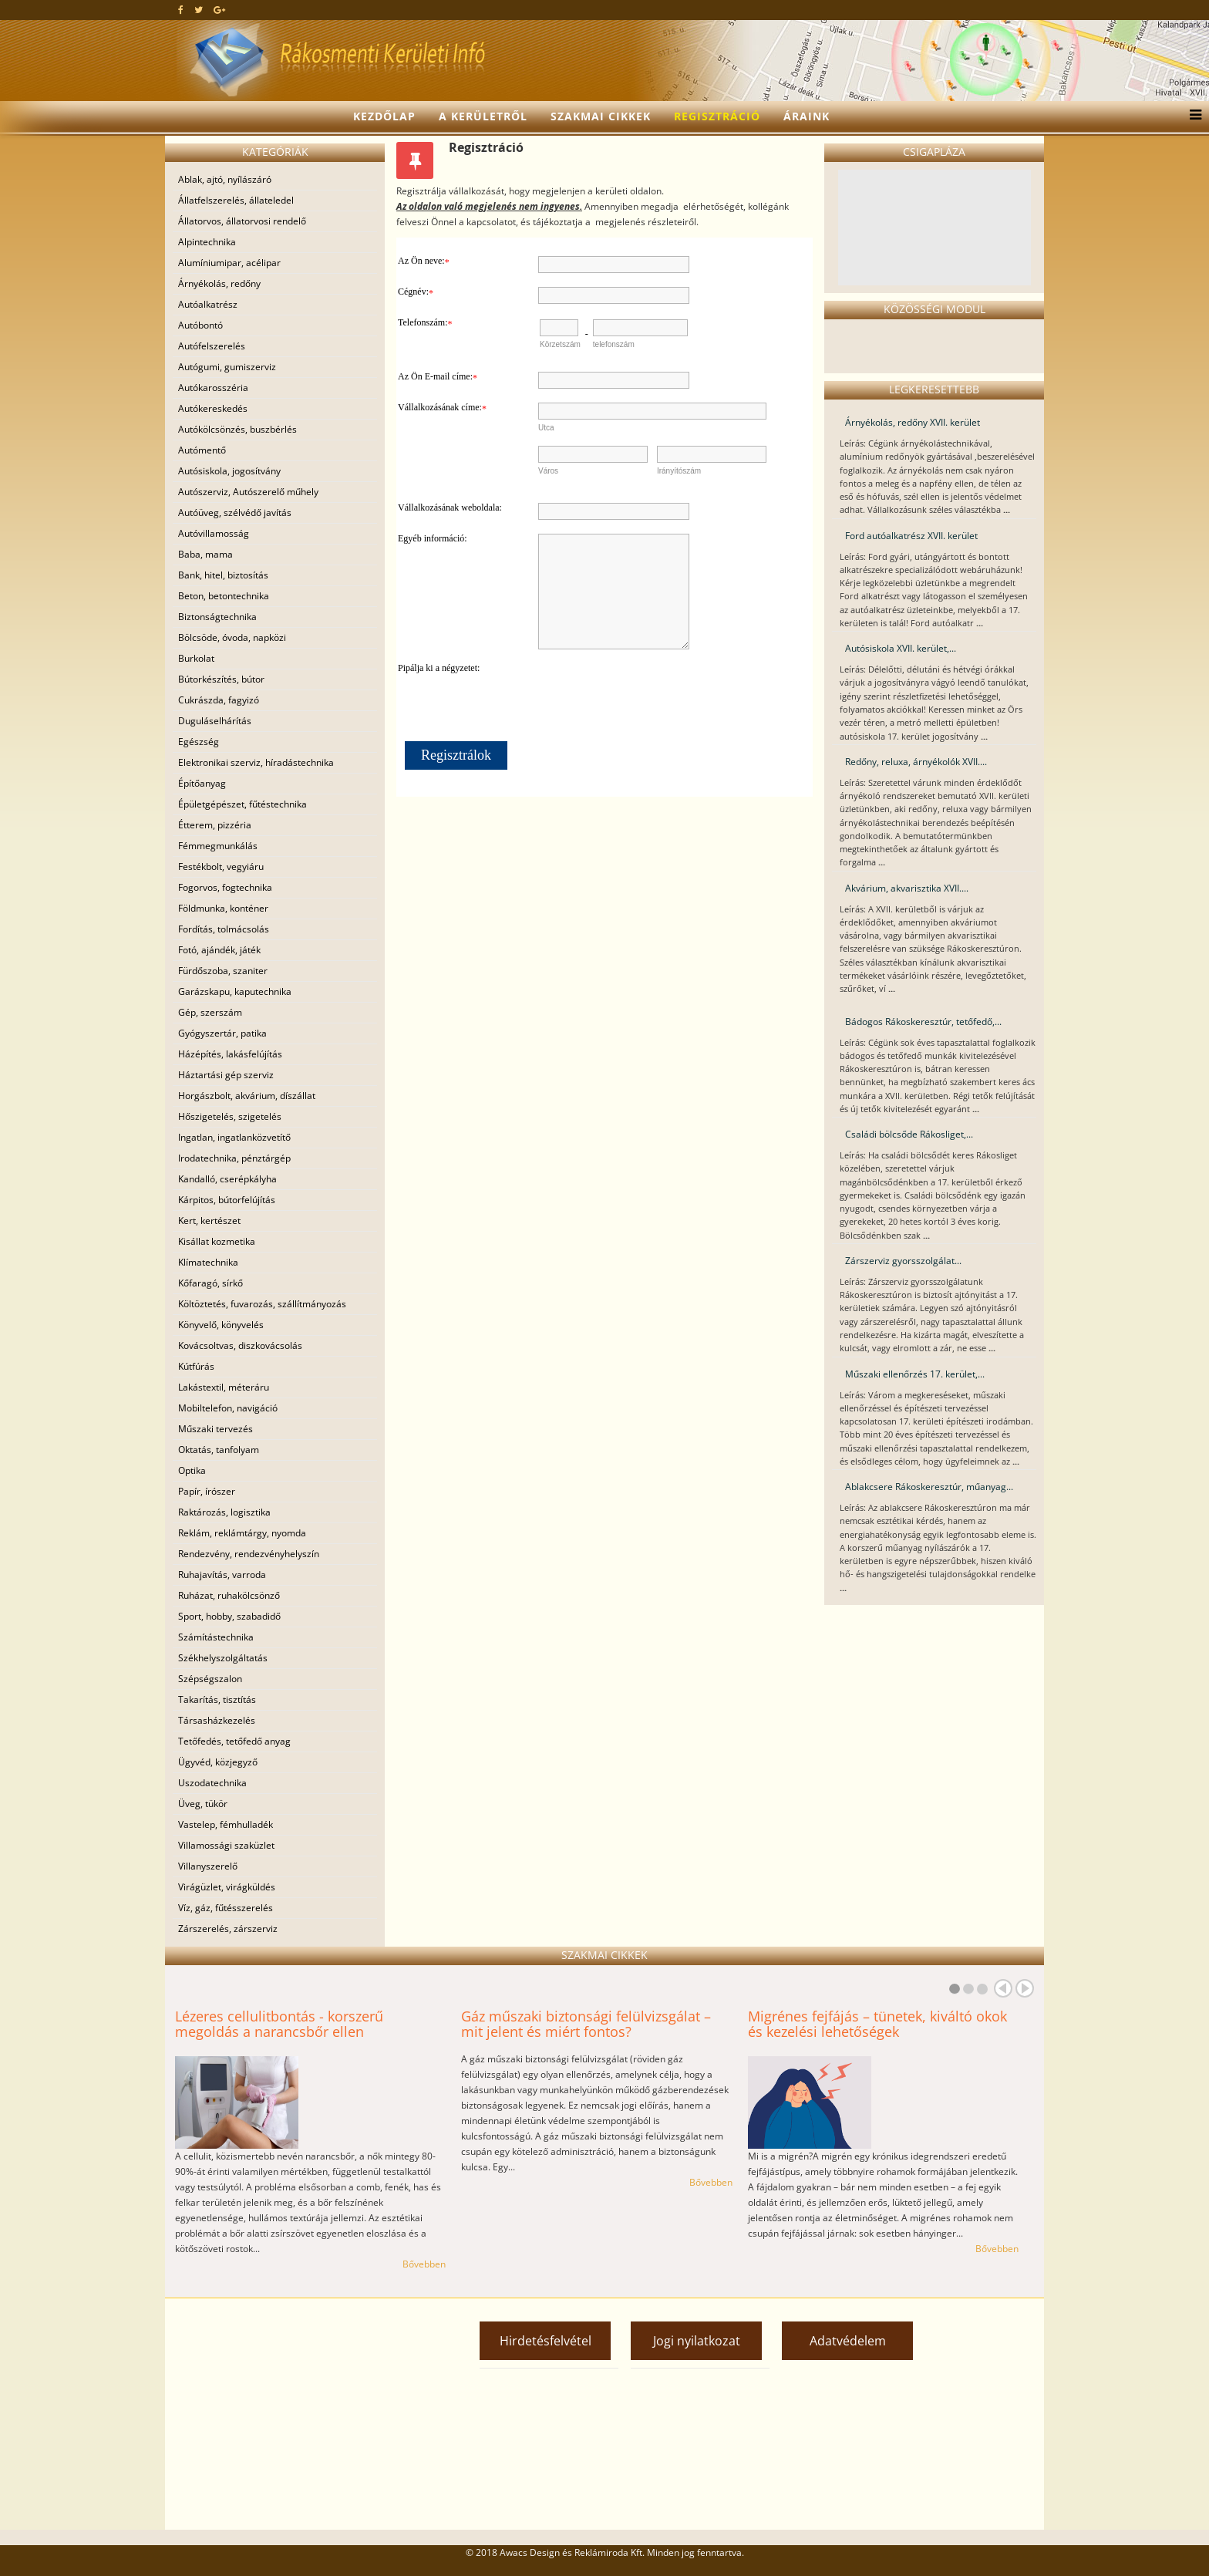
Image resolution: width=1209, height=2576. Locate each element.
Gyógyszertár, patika (222, 1033)
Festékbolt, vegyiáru (221, 866)
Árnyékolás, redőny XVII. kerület (912, 422)
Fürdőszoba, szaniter (223, 970)
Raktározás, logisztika (224, 1512)
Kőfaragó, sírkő (210, 1283)
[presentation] (671, 693)
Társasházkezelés (216, 1720)
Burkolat (196, 658)
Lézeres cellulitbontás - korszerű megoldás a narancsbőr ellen (279, 2024)
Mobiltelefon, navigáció (228, 1407)
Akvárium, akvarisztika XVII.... (906, 888)
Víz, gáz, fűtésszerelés (225, 1907)
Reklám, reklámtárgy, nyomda (242, 1532)
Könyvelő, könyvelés (221, 1324)
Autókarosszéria (213, 387)
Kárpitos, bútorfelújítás (226, 1199)
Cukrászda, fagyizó (218, 699)
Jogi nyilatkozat (696, 2340)
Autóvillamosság (213, 533)
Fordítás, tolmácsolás (223, 929)
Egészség (198, 741)
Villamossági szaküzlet (226, 1845)
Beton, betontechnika (223, 595)
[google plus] (219, 9)
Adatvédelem (848, 2340)
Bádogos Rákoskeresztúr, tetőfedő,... (923, 1021)
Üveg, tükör (202, 1803)
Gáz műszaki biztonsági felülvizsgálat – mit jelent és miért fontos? (586, 2024)
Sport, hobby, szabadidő (229, 1616)
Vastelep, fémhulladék (225, 1824)
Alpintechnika (207, 241)
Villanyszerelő (207, 1866)
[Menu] (1191, 116)
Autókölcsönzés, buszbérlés (237, 429)
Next (1024, 1988)
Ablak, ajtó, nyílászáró (224, 179)
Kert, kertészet (209, 1220)
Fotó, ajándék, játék (219, 949)
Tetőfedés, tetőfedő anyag (234, 1741)
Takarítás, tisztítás (217, 1699)
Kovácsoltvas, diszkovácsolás (240, 1345)
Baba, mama (205, 554)
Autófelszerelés (211, 345)
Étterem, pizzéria (214, 824)
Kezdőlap (384, 116)
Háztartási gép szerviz (226, 1074)
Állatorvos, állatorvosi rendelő (242, 221)
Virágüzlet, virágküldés (226, 1886)
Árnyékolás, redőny (219, 283)
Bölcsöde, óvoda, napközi (232, 637)
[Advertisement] (304, 2414)
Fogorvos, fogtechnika (225, 887)
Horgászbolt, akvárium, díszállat (246, 1095)
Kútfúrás (196, 1366)
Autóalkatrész (207, 304)
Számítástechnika (216, 1637)
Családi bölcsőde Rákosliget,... (909, 1134)
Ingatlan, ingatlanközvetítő (234, 1137)
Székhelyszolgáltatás (223, 1657)
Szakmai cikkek (601, 116)
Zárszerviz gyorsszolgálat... (903, 1260)
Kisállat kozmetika (216, 1241)
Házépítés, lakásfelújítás (230, 1053)
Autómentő (202, 450)
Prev (1003, 1988)
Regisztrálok (456, 755)
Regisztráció (717, 116)
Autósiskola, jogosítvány (229, 470)
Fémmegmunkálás (218, 845)
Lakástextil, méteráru (223, 1387)
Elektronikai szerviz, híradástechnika (256, 762)
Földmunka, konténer (223, 908)
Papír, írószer (206, 1491)
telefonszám (614, 344)
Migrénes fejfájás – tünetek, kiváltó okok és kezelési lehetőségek (877, 2024)
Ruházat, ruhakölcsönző (229, 1595)
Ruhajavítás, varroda (222, 1574)
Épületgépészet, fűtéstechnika (242, 804)
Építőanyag (202, 783)
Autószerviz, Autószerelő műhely (248, 491)
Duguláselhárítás (214, 720)
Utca (546, 427)
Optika (192, 1470)
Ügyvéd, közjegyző (218, 1761)
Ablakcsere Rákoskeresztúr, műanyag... (929, 1486)
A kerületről (483, 116)
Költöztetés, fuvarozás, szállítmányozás (262, 1303)
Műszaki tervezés (215, 1428)
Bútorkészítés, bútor (221, 679)
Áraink (806, 116)
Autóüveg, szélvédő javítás (234, 512)
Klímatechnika (208, 1262)
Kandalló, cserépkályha (227, 1178)
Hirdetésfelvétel (545, 2340)
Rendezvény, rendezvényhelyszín (248, 1553)
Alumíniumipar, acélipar (229, 262)
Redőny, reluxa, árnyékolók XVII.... (916, 761)
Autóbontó (200, 325)
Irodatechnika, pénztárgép (234, 1158)
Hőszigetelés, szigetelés (229, 1116)
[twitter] (198, 9)
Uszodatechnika (212, 1782)
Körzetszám (560, 344)
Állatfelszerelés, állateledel (236, 200)
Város (548, 471)
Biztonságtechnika (217, 616)
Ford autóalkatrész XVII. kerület (911, 535)
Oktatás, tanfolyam (218, 1449)
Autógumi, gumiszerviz (227, 366)
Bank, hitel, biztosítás (223, 575)
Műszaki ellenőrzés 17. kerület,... (915, 1374)
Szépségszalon (210, 1678)
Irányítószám (679, 471)
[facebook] (181, 9)
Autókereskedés (213, 408)
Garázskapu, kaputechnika (234, 991)
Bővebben (424, 2264)
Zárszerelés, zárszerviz (228, 1928)
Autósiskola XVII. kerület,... (900, 648)
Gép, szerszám (210, 1012)
